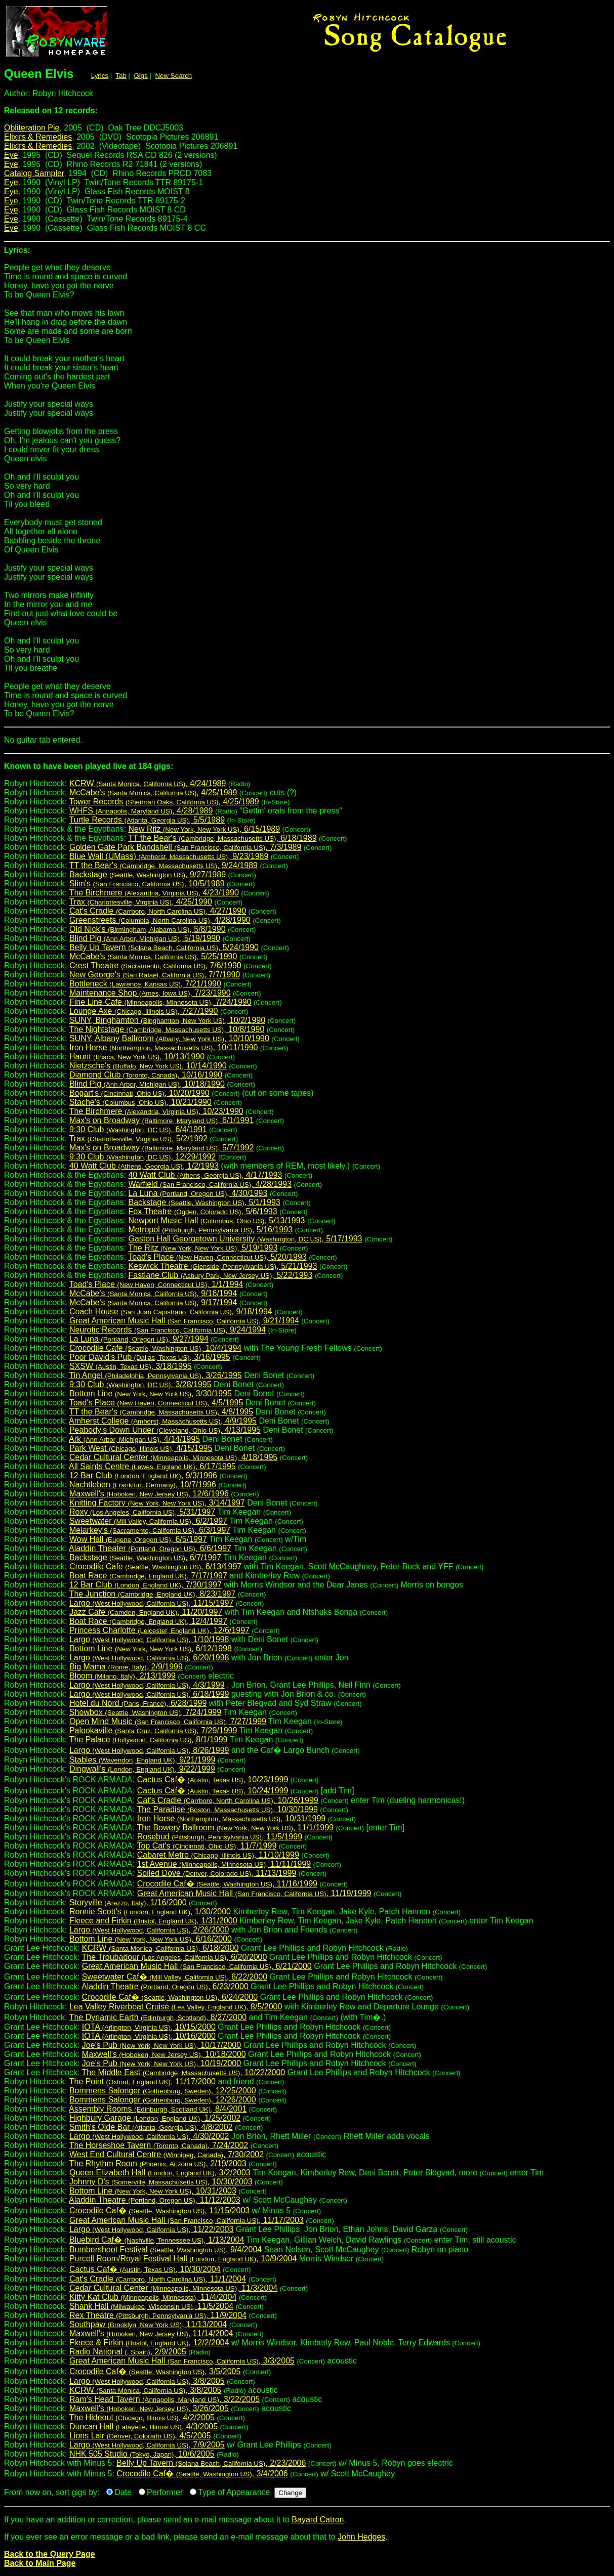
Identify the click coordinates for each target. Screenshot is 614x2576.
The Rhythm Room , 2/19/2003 (158, 2163)
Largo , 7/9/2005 (147, 2444)
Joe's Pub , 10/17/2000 (161, 2045)
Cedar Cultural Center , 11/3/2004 (173, 2288)
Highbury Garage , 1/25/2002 (154, 2118)
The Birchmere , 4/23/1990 (154, 892)
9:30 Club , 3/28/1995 (140, 1384)
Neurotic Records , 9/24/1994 (167, 1329)
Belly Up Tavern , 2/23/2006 (211, 2463)
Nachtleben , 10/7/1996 (142, 1484)
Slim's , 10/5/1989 (147, 883)
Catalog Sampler (34, 173)
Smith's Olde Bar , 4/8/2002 (151, 2127)
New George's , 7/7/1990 (154, 974)
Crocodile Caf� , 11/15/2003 (159, 2210)
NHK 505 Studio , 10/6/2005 (142, 2454)
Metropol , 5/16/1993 (210, 1229)
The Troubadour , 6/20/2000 (174, 1957)
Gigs (141, 75)
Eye (11, 155)
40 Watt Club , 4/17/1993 (205, 1175)
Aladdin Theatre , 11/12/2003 (154, 2200)
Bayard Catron (318, 2519)
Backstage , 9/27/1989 (147, 874)
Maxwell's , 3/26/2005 (149, 2408)
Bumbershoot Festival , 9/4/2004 (165, 2249)
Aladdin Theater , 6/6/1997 (150, 1548)
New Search (173, 75)
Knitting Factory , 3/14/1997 (157, 1502)
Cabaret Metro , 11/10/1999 (218, 1855)
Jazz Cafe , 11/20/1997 (145, 1612)
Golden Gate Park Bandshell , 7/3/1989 (185, 847)
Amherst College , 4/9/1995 (163, 1420)
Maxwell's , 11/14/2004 (151, 2333)
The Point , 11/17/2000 (142, 2081)
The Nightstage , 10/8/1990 (167, 1029)
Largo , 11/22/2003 (151, 2229)
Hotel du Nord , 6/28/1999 (138, 1703)
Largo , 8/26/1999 (149, 1750)
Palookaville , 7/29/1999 (153, 1730)
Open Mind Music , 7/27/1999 (167, 1721)
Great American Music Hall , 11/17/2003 (186, 2220)
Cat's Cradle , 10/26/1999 (227, 1800)
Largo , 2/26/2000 (149, 1929)
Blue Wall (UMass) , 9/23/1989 (168, 856)
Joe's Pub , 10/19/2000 (161, 2063)
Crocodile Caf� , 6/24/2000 (170, 1997)
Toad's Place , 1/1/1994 (156, 1284)
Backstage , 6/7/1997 (145, 1557)
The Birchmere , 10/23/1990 (156, 1111)
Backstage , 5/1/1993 (204, 1202)
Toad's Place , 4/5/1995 (156, 1402)
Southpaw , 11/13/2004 (148, 2324)
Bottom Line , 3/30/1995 (150, 1393)
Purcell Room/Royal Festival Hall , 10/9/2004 (183, 2258)
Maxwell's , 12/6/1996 (149, 1493)
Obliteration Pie (31, 127)
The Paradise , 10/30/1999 (227, 1809)
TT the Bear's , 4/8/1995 (161, 1411)
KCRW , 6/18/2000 (160, 1948)
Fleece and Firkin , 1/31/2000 (153, 1920)
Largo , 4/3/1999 (147, 1685)
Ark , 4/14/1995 (134, 1439)
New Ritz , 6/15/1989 (204, 829)
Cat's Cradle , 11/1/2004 (157, 2278)
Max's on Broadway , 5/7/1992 (161, 1147)
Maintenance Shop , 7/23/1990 (150, 993)
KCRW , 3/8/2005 (145, 2390)
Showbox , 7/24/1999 (145, 1712)
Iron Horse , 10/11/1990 (163, 1047)
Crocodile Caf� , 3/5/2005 (154, 2371)
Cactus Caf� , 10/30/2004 (145, 2269)
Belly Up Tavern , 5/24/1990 (164, 947)
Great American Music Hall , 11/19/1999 (254, 1893)
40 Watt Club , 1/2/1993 (144, 1166)
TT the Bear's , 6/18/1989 (222, 838)
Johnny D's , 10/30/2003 (161, 2181)
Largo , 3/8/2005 (147, 2381)
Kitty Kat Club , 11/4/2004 (152, 2297)
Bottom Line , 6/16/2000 (150, 1939)
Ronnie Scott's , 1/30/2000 (150, 1911)
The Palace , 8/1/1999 (148, 1739)
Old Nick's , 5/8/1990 (147, 929)
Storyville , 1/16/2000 (128, 1902)
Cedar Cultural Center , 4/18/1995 (173, 1457)
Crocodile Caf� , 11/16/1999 (227, 1883)
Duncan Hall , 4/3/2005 (143, 2426)
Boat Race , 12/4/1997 (148, 1621)
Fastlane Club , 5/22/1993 (220, 1275)
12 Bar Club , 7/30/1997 (145, 1584)
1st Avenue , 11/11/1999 (224, 1864)
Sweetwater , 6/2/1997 (148, 1521)
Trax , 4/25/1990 (140, 901)
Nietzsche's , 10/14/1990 (148, 1065)
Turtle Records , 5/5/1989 (147, 819)
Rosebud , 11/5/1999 (219, 1836)
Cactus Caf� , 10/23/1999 (213, 1779)
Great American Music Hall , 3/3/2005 (182, 2360)
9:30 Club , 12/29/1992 (142, 1156)
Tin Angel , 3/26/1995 (155, 1375)
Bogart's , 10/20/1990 (139, 1093)
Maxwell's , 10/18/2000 (164, 2054)
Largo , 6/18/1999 (149, 1694)
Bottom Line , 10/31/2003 (152, 2190)
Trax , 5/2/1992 (138, 1138)
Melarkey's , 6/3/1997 (149, 1530)
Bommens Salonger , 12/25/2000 (162, 2090)
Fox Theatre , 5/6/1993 (202, 1211)
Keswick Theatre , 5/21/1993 (222, 1266)
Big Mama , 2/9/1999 (126, 1666)
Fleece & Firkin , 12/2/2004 (149, 2342)
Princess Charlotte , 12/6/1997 (159, 1630)
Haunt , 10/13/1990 (136, 1056)
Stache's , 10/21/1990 (140, 1102)
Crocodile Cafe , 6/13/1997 (155, 1566)
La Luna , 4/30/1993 (197, 1193)
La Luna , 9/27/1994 (139, 1339)
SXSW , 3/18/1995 (130, 1366)
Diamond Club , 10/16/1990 (145, 1074)
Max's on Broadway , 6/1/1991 (161, 1120)
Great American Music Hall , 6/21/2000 (197, 1966)
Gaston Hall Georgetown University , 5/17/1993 (245, 1238)
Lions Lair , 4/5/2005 (140, 2435)
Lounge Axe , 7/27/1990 (143, 1011)
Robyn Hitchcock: (307, 770)
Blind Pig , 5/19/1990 (144, 938)
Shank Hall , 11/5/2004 (151, 2306)
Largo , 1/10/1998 (149, 1639)
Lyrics (99, 75)
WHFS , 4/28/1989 (141, 810)
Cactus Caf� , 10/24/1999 (213, 1790)
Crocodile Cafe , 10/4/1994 (155, 1348)
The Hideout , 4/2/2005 (142, 2417)
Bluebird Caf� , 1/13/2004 (156, 2240)
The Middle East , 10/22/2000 (183, 2072)
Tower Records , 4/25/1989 (164, 801)
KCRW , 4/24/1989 (147, 783)
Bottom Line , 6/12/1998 (150, 1648)
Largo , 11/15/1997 (151, 1603)
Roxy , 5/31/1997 (142, 1512)
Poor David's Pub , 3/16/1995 (149, 1357)
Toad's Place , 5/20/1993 (217, 1257)
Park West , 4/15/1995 (140, 1448)
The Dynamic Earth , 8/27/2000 (158, 2017)
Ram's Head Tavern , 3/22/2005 (164, 2399)
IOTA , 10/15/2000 (149, 2027)
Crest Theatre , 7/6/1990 (155, 965)
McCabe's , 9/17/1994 (153, 1302)
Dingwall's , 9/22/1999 (142, 1769)
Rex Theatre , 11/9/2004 (158, 2315)
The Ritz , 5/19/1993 (202, 1247)
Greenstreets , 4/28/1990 (160, 920)
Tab (121, 75)
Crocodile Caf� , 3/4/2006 (202, 2473)
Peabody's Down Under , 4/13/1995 (165, 1430)
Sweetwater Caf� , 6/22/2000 (174, 1976)
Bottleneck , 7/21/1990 (145, 983)
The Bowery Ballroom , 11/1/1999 (235, 1827)
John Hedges (361, 2536)
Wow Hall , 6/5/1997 (138, 1539)
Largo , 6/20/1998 (149, 1657)
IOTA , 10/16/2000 (149, 2036)
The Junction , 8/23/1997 (152, 1594)
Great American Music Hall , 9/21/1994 (184, 1320)
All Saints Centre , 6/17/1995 (152, 1466)
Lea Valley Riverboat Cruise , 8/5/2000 (175, 2006)
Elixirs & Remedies (38, 137)
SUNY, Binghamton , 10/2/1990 (167, 1020)
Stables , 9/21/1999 (142, 1759)
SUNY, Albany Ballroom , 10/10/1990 (169, 1038)
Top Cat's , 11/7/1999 (206, 1845)
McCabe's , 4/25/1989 (153, 792)
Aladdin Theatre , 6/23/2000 (165, 1986)
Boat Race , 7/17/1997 (148, 1575)
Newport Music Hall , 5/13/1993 (216, 1220)
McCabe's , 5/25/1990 (153, 956)
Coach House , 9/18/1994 (170, 1311)
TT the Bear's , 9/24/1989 (163, 865)
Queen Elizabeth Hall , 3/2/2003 (160, 2172)
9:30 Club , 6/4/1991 (138, 1129)
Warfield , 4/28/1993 (210, 1184)
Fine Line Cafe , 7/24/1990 (160, 1002)
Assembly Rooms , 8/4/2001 (158, 2109)
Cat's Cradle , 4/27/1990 (157, 911)
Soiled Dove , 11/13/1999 (217, 1873)
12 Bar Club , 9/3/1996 (143, 1475)
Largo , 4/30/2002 (149, 2136)
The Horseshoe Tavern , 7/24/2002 (159, 2145)
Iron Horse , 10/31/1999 (231, 1818)
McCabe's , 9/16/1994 (153, 1293)
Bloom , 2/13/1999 (122, 1675)
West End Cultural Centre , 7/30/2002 (166, 2154)
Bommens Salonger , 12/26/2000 (162, 2099)
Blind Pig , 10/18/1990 (147, 1084)
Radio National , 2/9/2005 (127, 2351)
